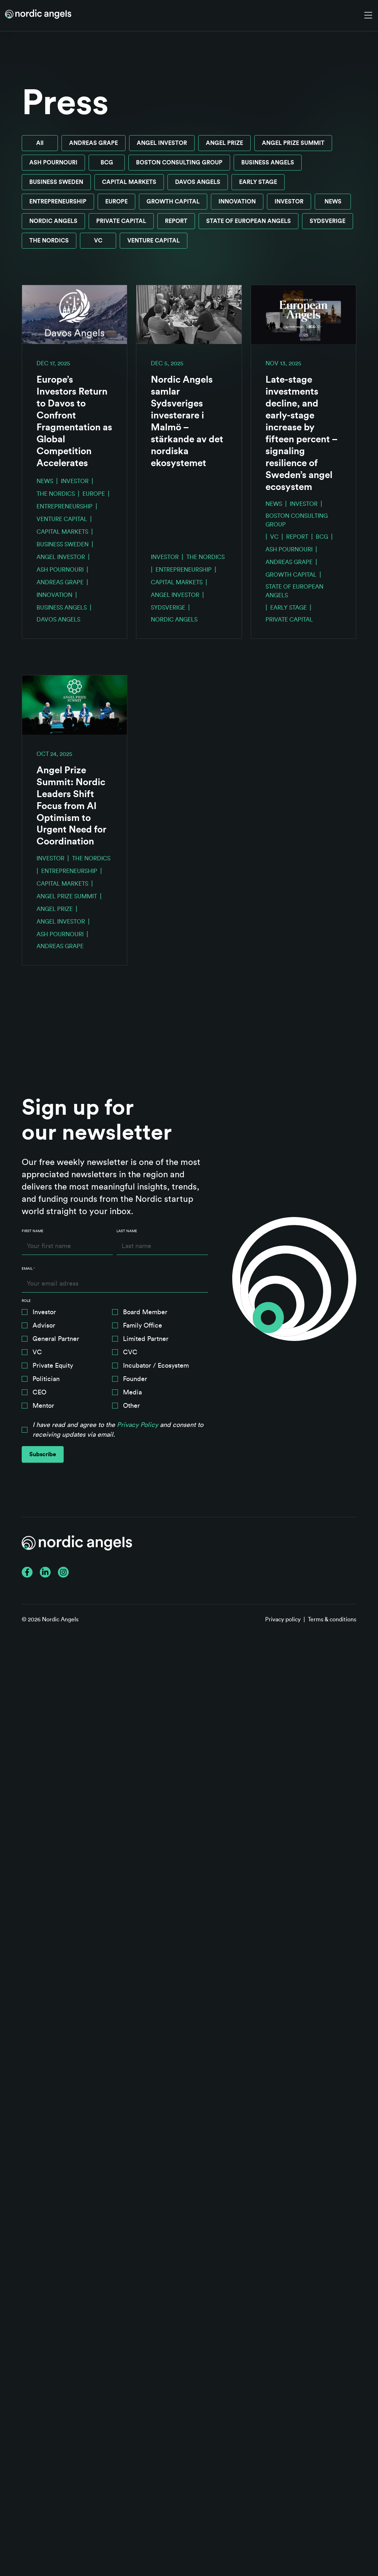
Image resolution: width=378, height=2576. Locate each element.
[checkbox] (115, 1360)
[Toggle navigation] (368, 15)
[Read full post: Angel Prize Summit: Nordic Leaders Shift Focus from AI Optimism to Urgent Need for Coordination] (74, 704)
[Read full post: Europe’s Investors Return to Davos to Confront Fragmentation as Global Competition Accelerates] (74, 314)
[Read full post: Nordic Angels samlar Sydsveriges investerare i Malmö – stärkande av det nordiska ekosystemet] (188, 314)
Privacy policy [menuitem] (283, 1619)
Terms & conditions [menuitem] (332, 1619)
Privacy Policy (137, 1425)
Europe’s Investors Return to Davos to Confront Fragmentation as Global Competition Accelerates (74, 421)
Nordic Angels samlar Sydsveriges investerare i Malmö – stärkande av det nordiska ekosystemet (187, 421)
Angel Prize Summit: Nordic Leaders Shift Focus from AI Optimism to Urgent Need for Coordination (71, 806)
